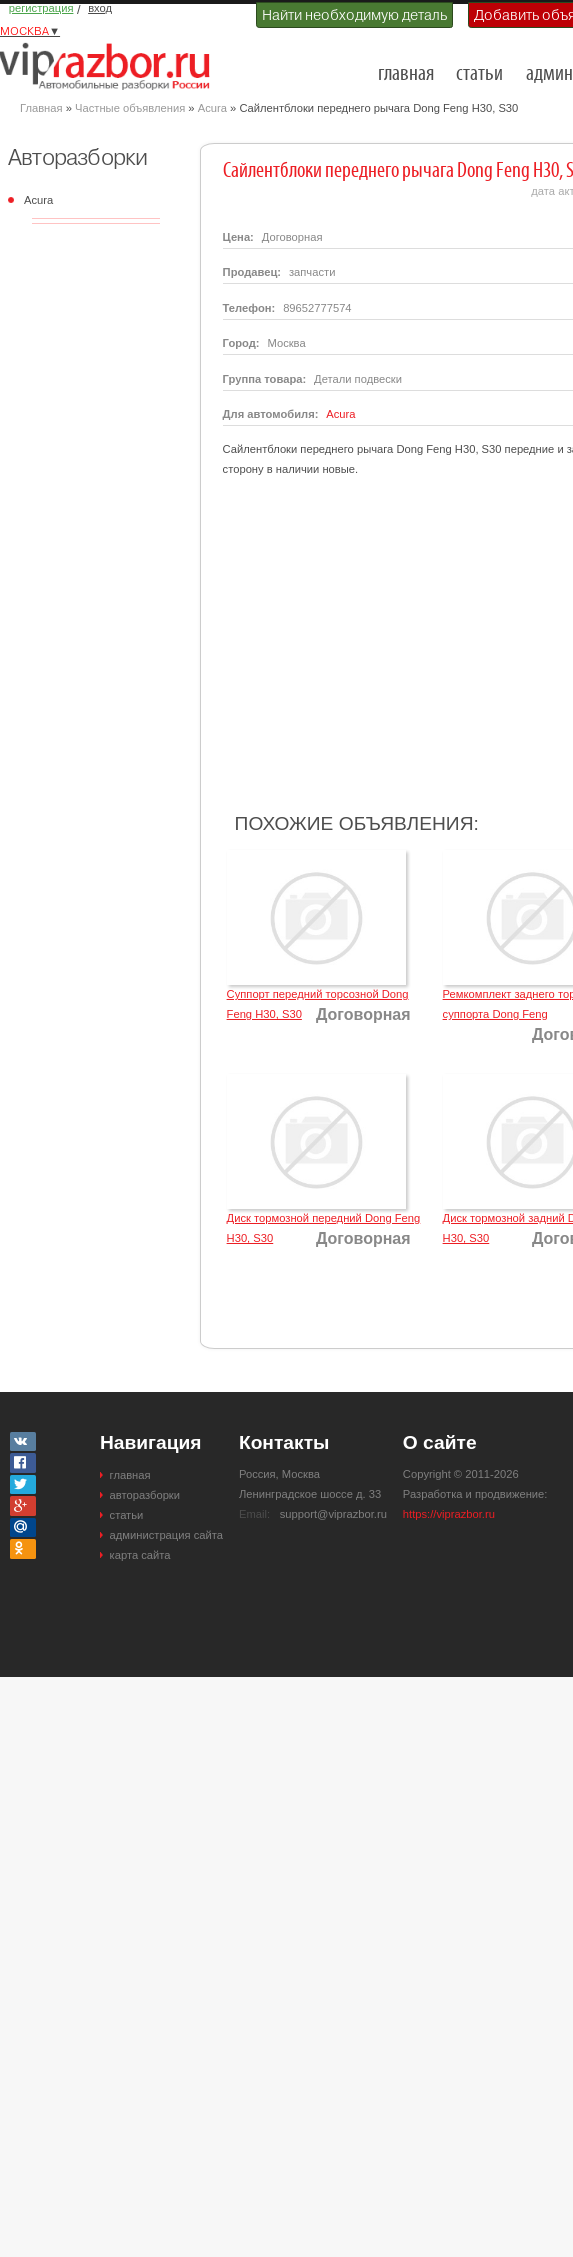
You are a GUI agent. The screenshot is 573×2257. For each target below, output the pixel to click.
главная (406, 74)
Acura (212, 108)
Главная (41, 108)
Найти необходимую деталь (354, 15)
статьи (479, 74)
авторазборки (145, 1495)
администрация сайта (166, 1535)
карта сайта (140, 1555)
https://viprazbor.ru (449, 1514)
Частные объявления (130, 108)
